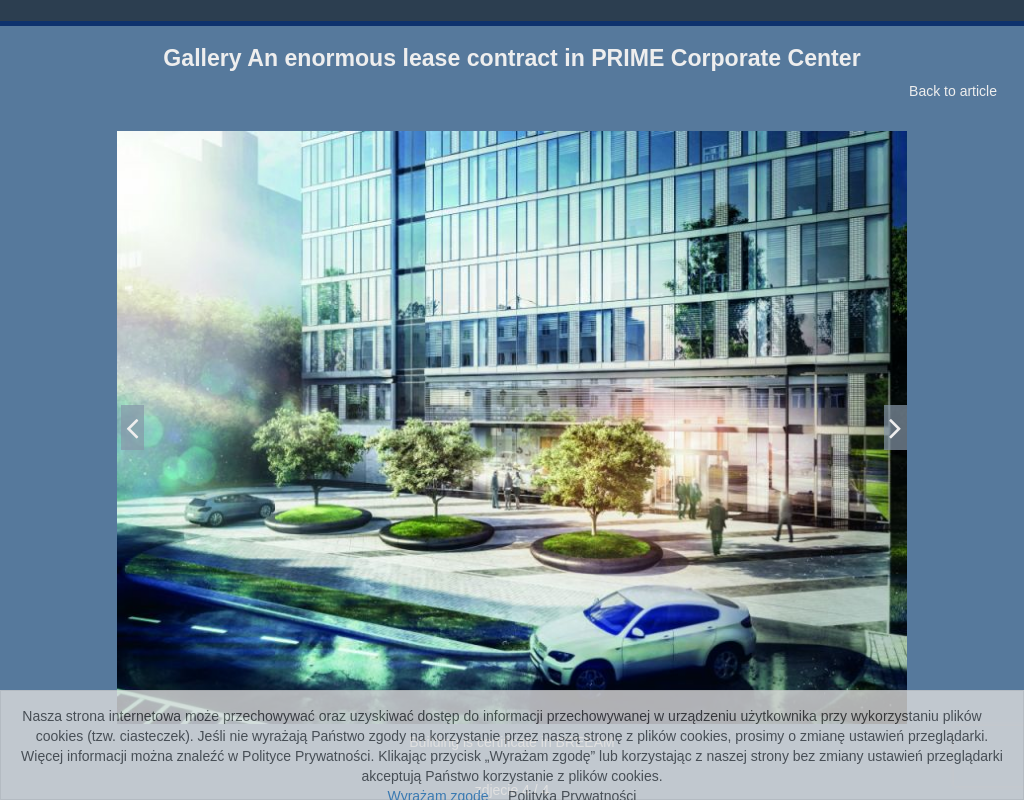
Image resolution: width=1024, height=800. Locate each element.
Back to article (953, 91)
